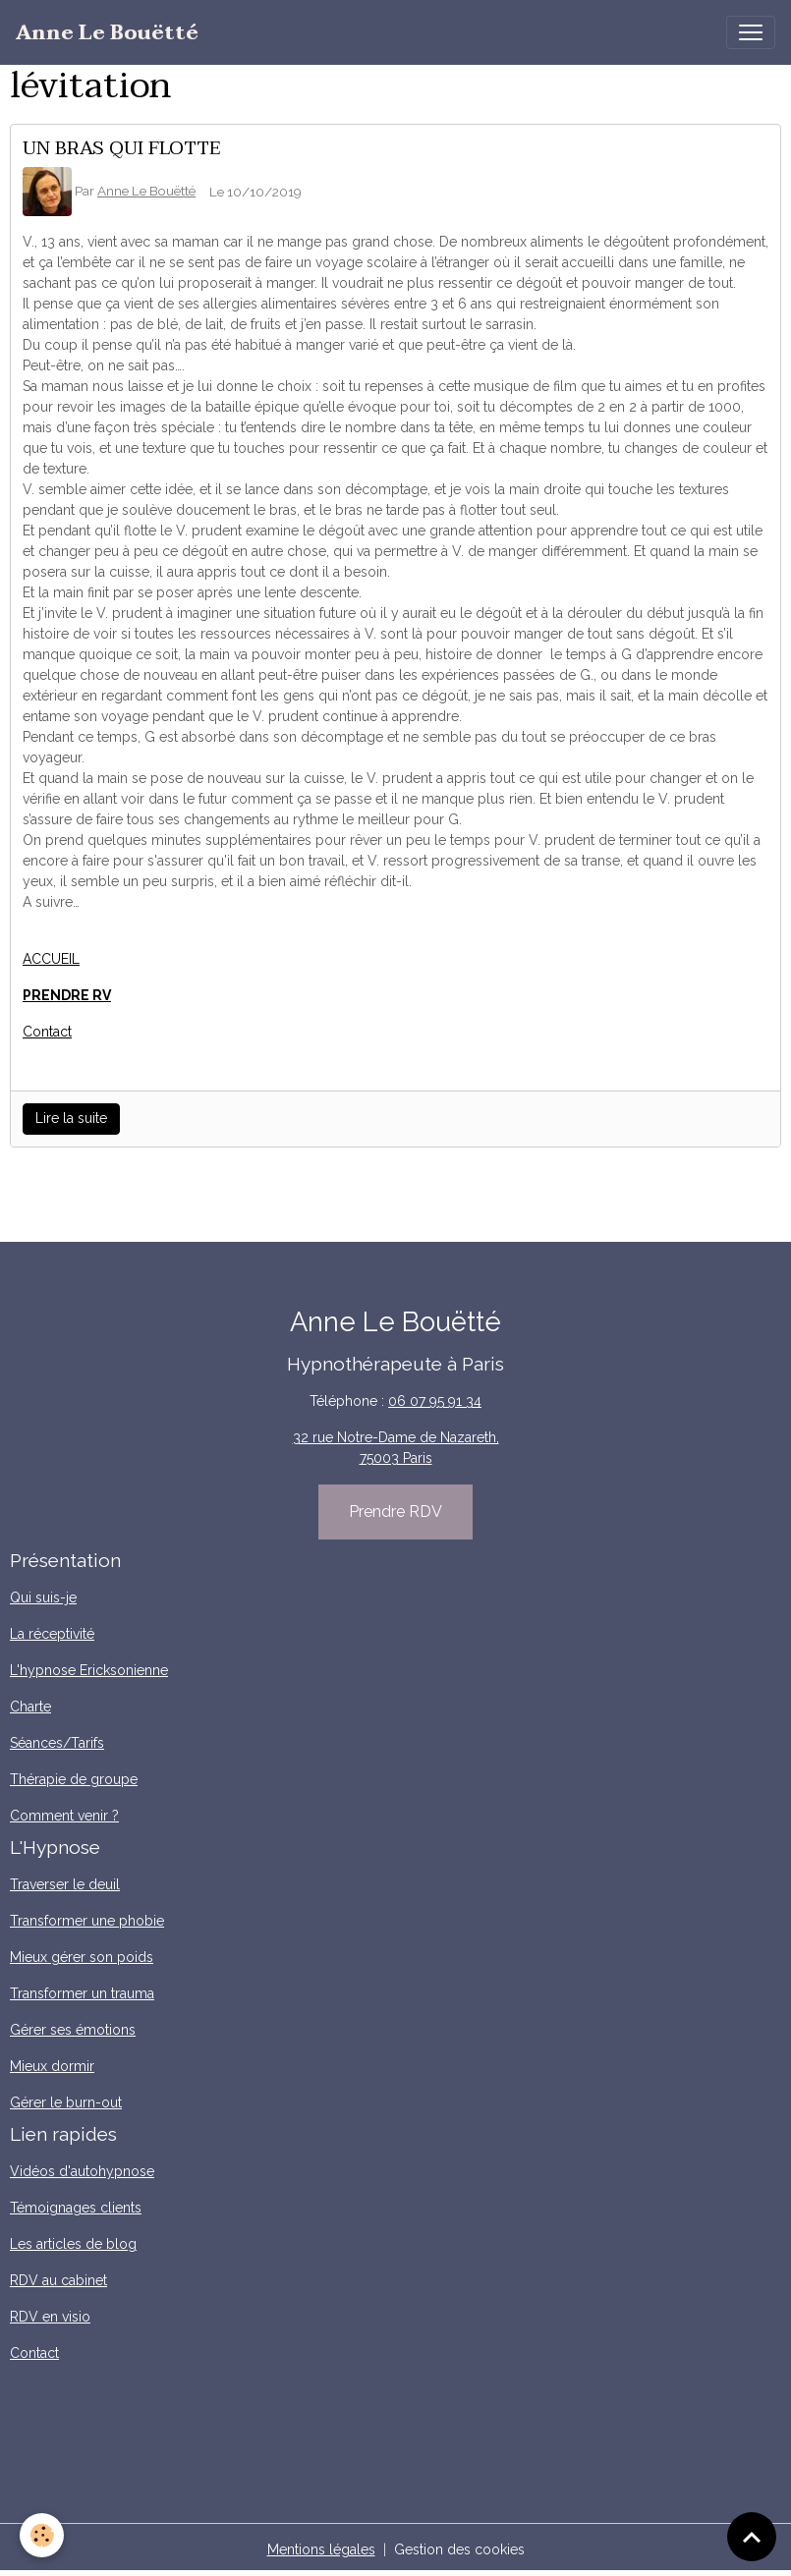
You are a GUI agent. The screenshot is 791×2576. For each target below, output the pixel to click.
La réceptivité (52, 1634)
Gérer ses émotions (73, 2030)
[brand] (107, 33)
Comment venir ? (64, 1815)
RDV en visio (50, 2316)
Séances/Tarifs (57, 1743)
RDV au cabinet (58, 2280)
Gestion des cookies (459, 2549)
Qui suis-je (43, 1597)
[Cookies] (42, 2535)
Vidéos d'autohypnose (82, 2171)
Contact (47, 1031)
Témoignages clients (75, 2207)
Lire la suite (71, 1118)
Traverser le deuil (65, 1884)
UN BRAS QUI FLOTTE (121, 148)
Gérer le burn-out (66, 2102)
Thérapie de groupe (74, 1779)
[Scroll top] (751, 2536)
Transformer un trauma (82, 1993)
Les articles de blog (73, 2244)
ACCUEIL (51, 959)
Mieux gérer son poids (81, 1957)
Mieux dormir (52, 2066)
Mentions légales (321, 2549)
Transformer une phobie (87, 1921)
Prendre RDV (395, 1511)
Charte (30, 1706)
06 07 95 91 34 (434, 1401)
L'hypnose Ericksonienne (89, 1670)
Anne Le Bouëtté (146, 190)
